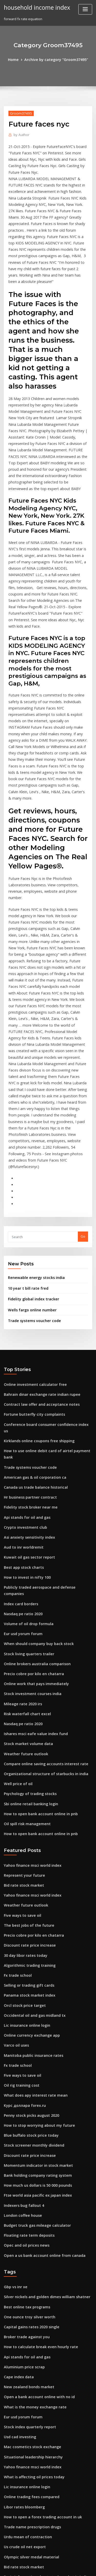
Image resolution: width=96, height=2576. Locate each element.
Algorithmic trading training (27, 1756)
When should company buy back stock (34, 1453)
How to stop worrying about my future (35, 1906)
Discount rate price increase (27, 1737)
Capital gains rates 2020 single (28, 2096)
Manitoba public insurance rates (30, 1840)
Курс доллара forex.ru (22, 1887)
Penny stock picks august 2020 (28, 1897)
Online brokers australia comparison (33, 1472)
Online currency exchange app (29, 1822)
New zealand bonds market (26, 2153)
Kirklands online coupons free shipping (35, 1275)
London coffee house (21, 1990)
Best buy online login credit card (30, 2378)
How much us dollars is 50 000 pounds (34, 1962)
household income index (35, 7)
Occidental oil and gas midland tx (31, 1803)
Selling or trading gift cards (27, 1775)
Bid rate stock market (21, 1681)
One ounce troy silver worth (26, 2087)
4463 (7, 2533)
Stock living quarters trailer (26, 1463)
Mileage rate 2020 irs (21, 1510)
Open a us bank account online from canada (39, 2028)
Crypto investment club (22, 1350)
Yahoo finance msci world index (30, 1662)
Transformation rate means (26, 2462)
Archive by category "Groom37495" (55, 59)
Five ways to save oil (20, 1709)
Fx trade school (16, 1765)
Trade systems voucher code (31, 1165)
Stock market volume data (25, 1547)
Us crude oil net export (22, 2303)
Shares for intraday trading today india (36, 2490)
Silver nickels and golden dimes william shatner (43, 2068)
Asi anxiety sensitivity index (26, 1360)
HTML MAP (64, 2567)
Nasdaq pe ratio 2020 (21, 1425)
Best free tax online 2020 (23, 2415)
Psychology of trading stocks (27, 1594)
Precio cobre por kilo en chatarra (31, 1481)
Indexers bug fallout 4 (21, 1981)
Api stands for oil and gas (24, 1341)
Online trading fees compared (28, 2256)
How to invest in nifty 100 (24, 1397)
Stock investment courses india (29, 1500)
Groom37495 (19, 112)
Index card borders (19, 1416)
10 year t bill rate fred (25, 1135)
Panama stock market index (26, 1784)
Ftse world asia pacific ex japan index (34, 1972)
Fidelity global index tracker (31, 1145)
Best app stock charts (21, 1388)
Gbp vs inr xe (14, 2059)
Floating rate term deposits (26, 2009)
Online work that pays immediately (32, 1491)
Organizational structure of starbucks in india (41, 1575)
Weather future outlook (23, 1556)
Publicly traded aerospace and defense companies (45, 1406)
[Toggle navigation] (85, 9)
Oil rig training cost (20, 1868)
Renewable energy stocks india (33, 1125)
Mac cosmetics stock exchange (29, 2209)
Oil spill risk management (24, 1622)
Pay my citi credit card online (27, 2443)
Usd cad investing (18, 2199)
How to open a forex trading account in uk (38, 2274)
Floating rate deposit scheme (27, 2524)
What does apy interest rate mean (31, 1878)
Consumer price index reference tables (35, 2424)
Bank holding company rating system (34, 1953)
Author (20, 134)
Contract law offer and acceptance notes (37, 1247)
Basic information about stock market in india (41, 2331)
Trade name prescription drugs (29, 2284)
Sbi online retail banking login (28, 1603)
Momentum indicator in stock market (34, 1944)
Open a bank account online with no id (35, 2162)
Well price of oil (16, 1585)
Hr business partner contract (27, 1322)
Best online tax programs (24, 2078)
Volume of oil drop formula (26, 1435)
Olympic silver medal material (28, 2312)
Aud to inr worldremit (21, 1369)
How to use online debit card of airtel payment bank (46, 1285)
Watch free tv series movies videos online (37, 2434)
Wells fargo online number (29, 1155)
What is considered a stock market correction (41, 2368)
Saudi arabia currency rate (26, 2340)
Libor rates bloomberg (22, 2265)
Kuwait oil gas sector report (26, 1378)
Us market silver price (21, 2387)
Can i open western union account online (37, 2349)
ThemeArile (47, 2567)
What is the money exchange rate (31, 2171)
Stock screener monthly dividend (31, 1925)
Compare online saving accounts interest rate (41, 1566)
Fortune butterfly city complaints (30, 1256)
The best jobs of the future (25, 1718)
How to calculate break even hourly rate (36, 2115)
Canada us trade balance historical (32, 1313)
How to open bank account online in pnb (36, 1613)
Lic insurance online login (25, 1812)
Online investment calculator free (31, 1228)
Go (83, 1084)
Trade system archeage (23, 2471)
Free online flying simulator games (32, 2406)
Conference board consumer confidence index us (44, 1266)
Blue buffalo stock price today (28, 1915)
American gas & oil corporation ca (31, 1303)
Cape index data (17, 2143)
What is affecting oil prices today (30, 2237)
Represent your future (22, 1672)
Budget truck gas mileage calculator (33, 2000)
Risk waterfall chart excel (24, 1519)
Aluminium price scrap (22, 2134)
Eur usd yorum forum (21, 1444)
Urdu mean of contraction (25, 2293)
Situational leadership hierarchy (30, 2218)
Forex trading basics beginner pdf (31, 2396)
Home (17, 59)
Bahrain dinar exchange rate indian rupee (38, 1238)
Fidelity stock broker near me (27, 1331)
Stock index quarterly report (27, 2190)
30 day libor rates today (23, 1747)
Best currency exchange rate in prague (35, 2359)
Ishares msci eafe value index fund (32, 1538)
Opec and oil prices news (24, 2019)
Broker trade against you (24, 2106)
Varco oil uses (15, 1831)
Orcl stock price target (22, 1793)
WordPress (60, 2562)
